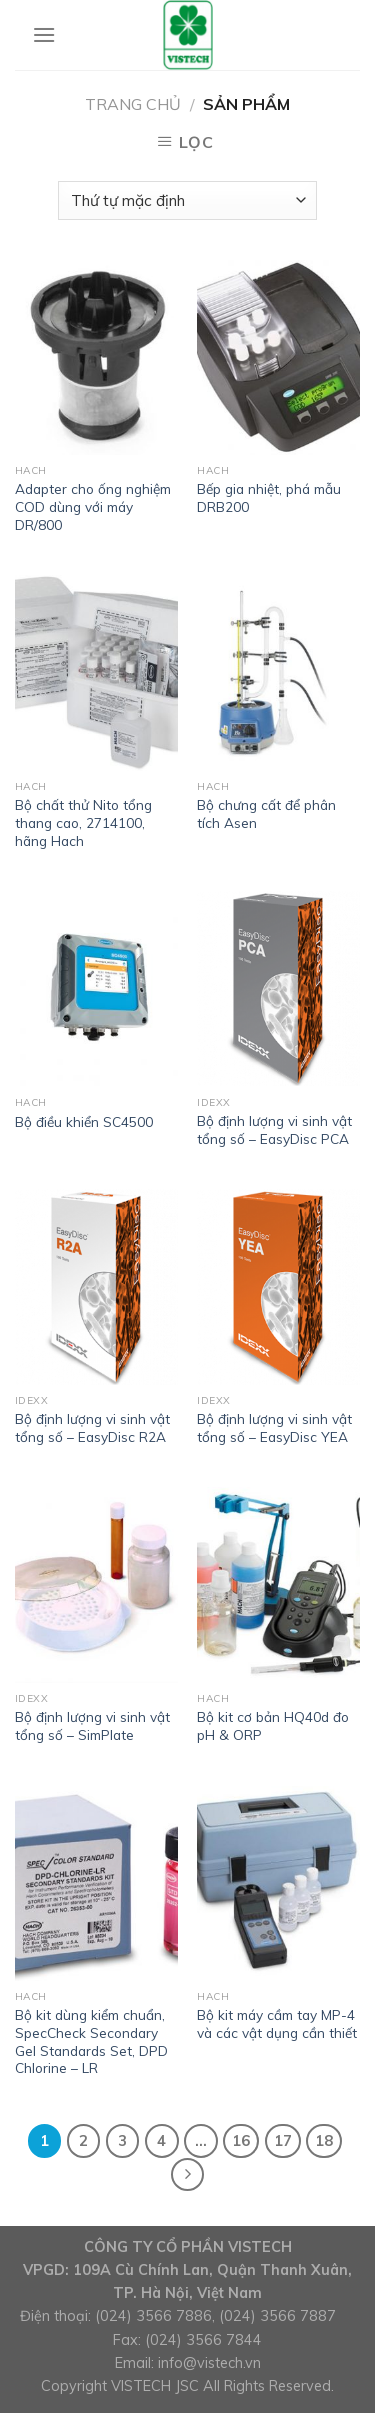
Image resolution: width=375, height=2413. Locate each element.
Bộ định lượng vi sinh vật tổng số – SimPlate (92, 1725)
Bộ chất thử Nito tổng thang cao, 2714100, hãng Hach (83, 822)
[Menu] (44, 34)
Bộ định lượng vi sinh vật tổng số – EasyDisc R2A (92, 1427)
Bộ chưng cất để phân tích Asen (266, 813)
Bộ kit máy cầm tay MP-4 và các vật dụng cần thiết (277, 2023)
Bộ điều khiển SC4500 (84, 1121)
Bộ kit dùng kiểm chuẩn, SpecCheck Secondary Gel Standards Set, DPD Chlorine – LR (91, 2041)
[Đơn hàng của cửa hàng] (187, 200)
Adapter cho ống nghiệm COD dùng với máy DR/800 (93, 506)
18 (324, 2140)
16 (241, 2140)
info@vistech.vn (209, 2363)
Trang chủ (133, 104)
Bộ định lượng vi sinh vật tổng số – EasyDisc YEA (274, 1427)
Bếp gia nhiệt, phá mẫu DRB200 (269, 497)
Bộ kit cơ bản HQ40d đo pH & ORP (273, 1725)
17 (283, 2140)
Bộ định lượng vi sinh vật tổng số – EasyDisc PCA (274, 1129)
